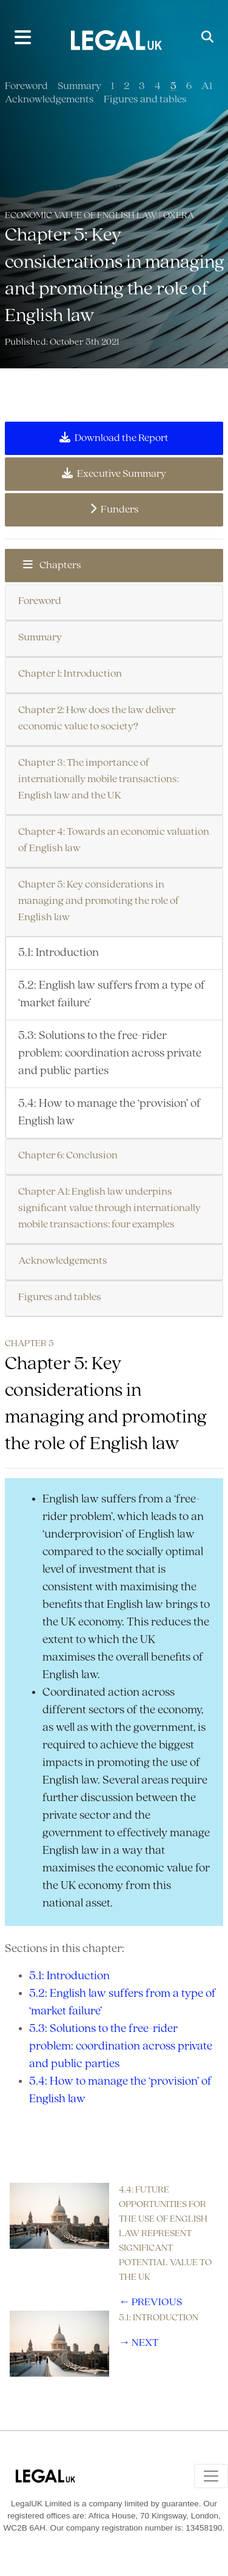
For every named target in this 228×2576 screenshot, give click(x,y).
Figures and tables (145, 99)
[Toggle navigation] (211, 2476)
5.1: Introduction (58, 953)
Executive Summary (114, 474)
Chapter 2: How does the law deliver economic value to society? (96, 718)
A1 (206, 86)
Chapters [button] (52, 565)
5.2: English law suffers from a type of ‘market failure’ (111, 994)
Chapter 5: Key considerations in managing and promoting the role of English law (98, 901)
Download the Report (114, 438)
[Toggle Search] (207, 38)
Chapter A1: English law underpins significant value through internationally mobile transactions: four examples (109, 1208)
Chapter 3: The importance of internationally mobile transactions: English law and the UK (98, 779)
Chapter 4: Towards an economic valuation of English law (113, 840)
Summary (79, 86)
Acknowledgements (49, 99)
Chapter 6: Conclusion (68, 1155)
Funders (114, 509)
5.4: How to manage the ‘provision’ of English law (109, 1112)
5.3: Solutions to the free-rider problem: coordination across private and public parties (109, 1053)
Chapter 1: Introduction (70, 674)
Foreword (26, 86)
